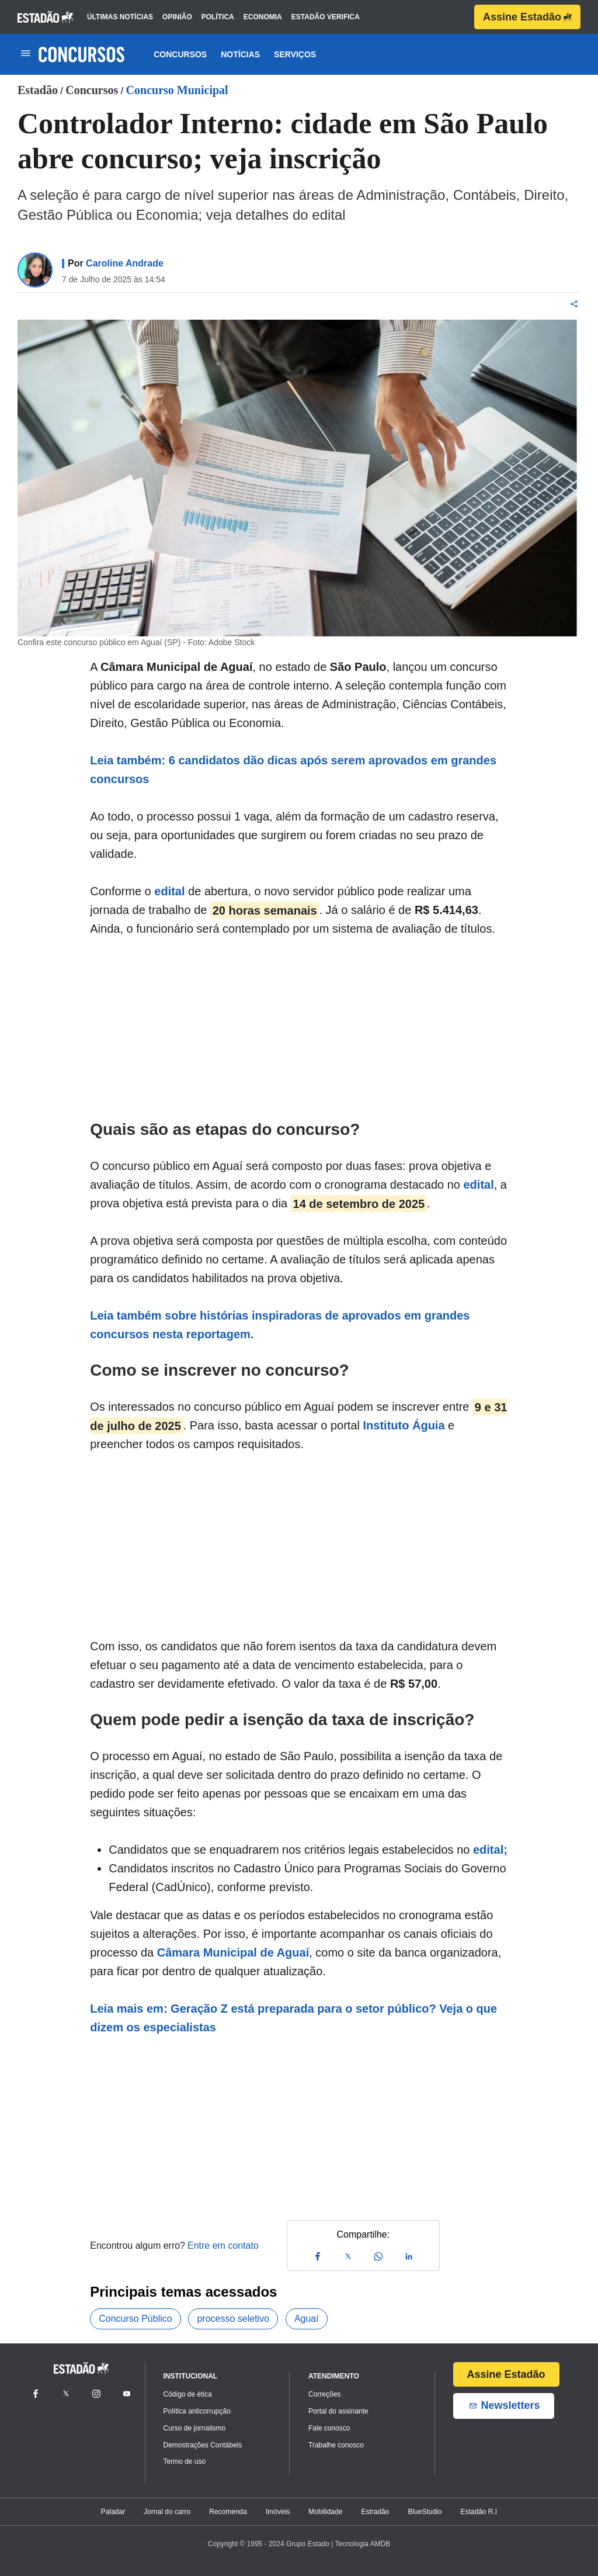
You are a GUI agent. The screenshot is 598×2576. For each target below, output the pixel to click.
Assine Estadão (527, 17)
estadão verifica (325, 17)
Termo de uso (185, 2461)
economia (263, 17)
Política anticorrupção (197, 2411)
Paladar (113, 2512)
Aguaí (306, 2319)
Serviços (295, 54)
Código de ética (188, 2394)
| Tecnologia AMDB (360, 2544)
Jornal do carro (167, 2512)
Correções (324, 2394)
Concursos (180, 54)
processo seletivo (233, 2319)
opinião (177, 17)
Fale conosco (329, 2428)
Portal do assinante (338, 2411)
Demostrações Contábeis (203, 2445)
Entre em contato (223, 2245)
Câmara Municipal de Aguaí (233, 1952)
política (217, 17)
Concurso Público (135, 2319)
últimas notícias (120, 17)
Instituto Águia (404, 1425)
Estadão (38, 90)
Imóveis (278, 2512)
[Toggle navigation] (25, 54)
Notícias (240, 54)
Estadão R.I (478, 2512)
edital (169, 891)
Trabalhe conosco (336, 2445)
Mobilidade (325, 2512)
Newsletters (503, 2406)
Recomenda (228, 2512)
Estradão (375, 2512)
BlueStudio (424, 2512)
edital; (490, 1849)
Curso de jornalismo (195, 2428)
